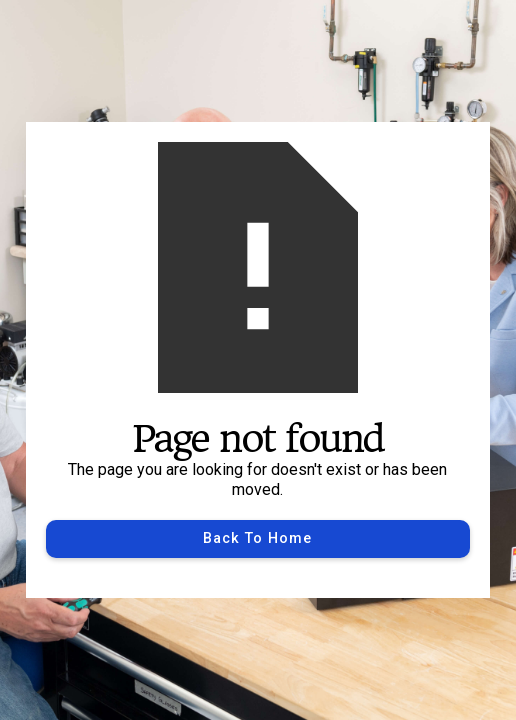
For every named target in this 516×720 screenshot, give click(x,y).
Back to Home (257, 538)
